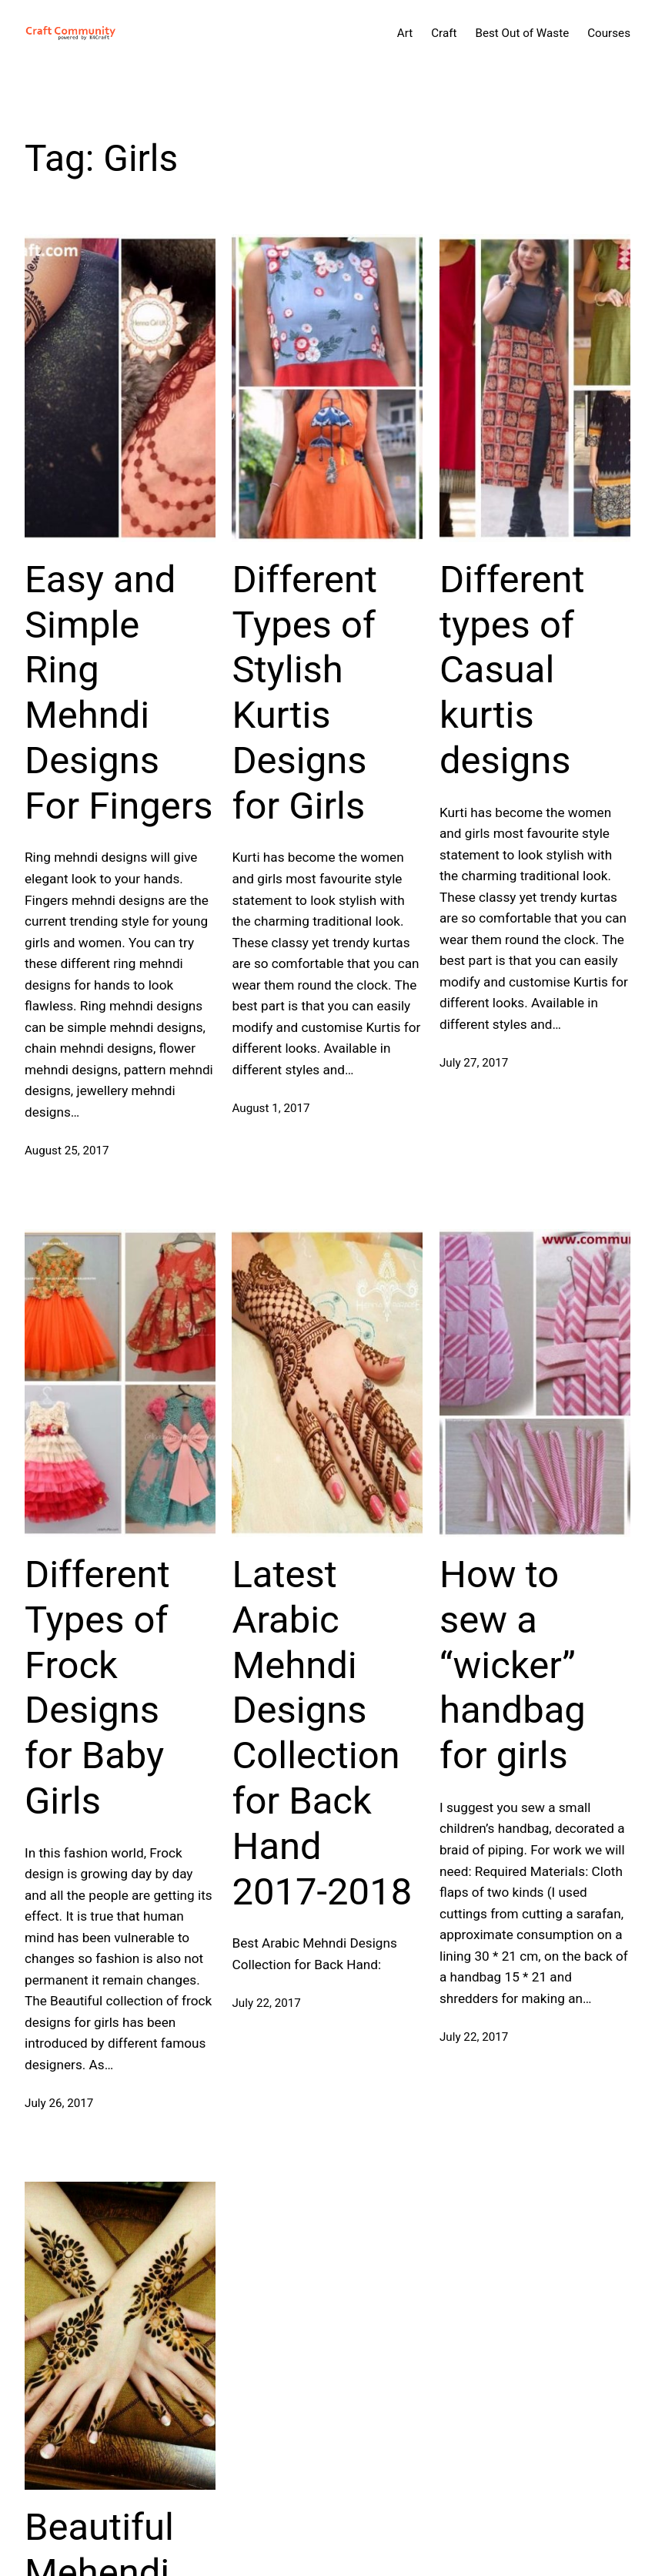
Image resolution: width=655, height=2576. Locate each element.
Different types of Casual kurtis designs (512, 670)
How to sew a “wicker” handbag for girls (512, 1665)
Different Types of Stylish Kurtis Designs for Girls (304, 693)
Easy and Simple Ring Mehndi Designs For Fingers (119, 693)
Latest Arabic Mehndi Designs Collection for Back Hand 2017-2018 (322, 1733)
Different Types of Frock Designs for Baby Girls (97, 1688)
